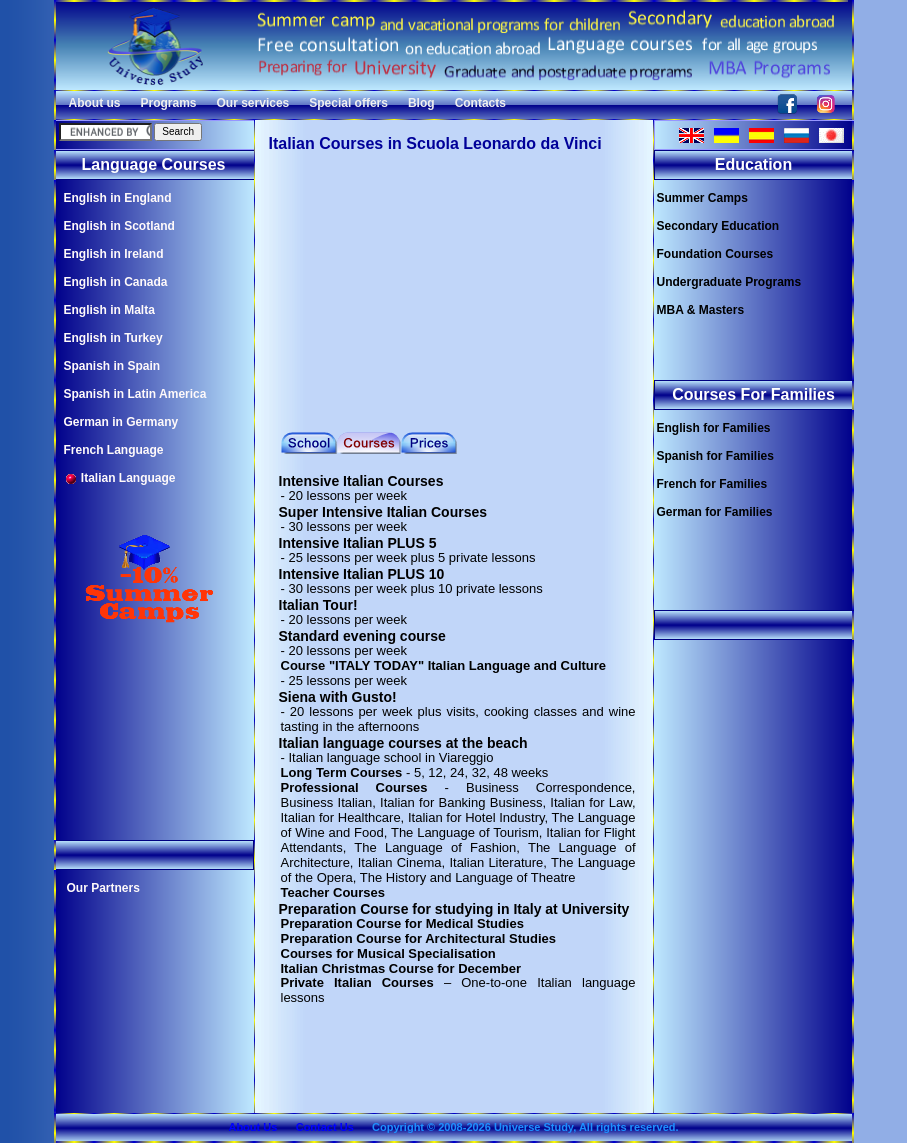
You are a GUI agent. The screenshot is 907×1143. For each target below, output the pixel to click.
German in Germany (121, 422)
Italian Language (120, 478)
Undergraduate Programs (729, 282)
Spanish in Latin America (135, 394)
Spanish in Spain (112, 366)
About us (95, 103)
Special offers (348, 103)
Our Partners (103, 888)
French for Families (712, 484)
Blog (421, 103)
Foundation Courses (715, 254)
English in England (118, 198)
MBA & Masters (701, 310)
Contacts (480, 103)
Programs (169, 103)
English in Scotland (119, 226)
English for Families (714, 428)
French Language (114, 450)
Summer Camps (702, 198)
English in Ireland (114, 254)
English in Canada (116, 282)
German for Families (715, 512)
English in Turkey (113, 338)
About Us (252, 1127)
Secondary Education (718, 226)
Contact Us (325, 1127)
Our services (253, 103)
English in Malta (109, 310)
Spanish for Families (715, 456)
